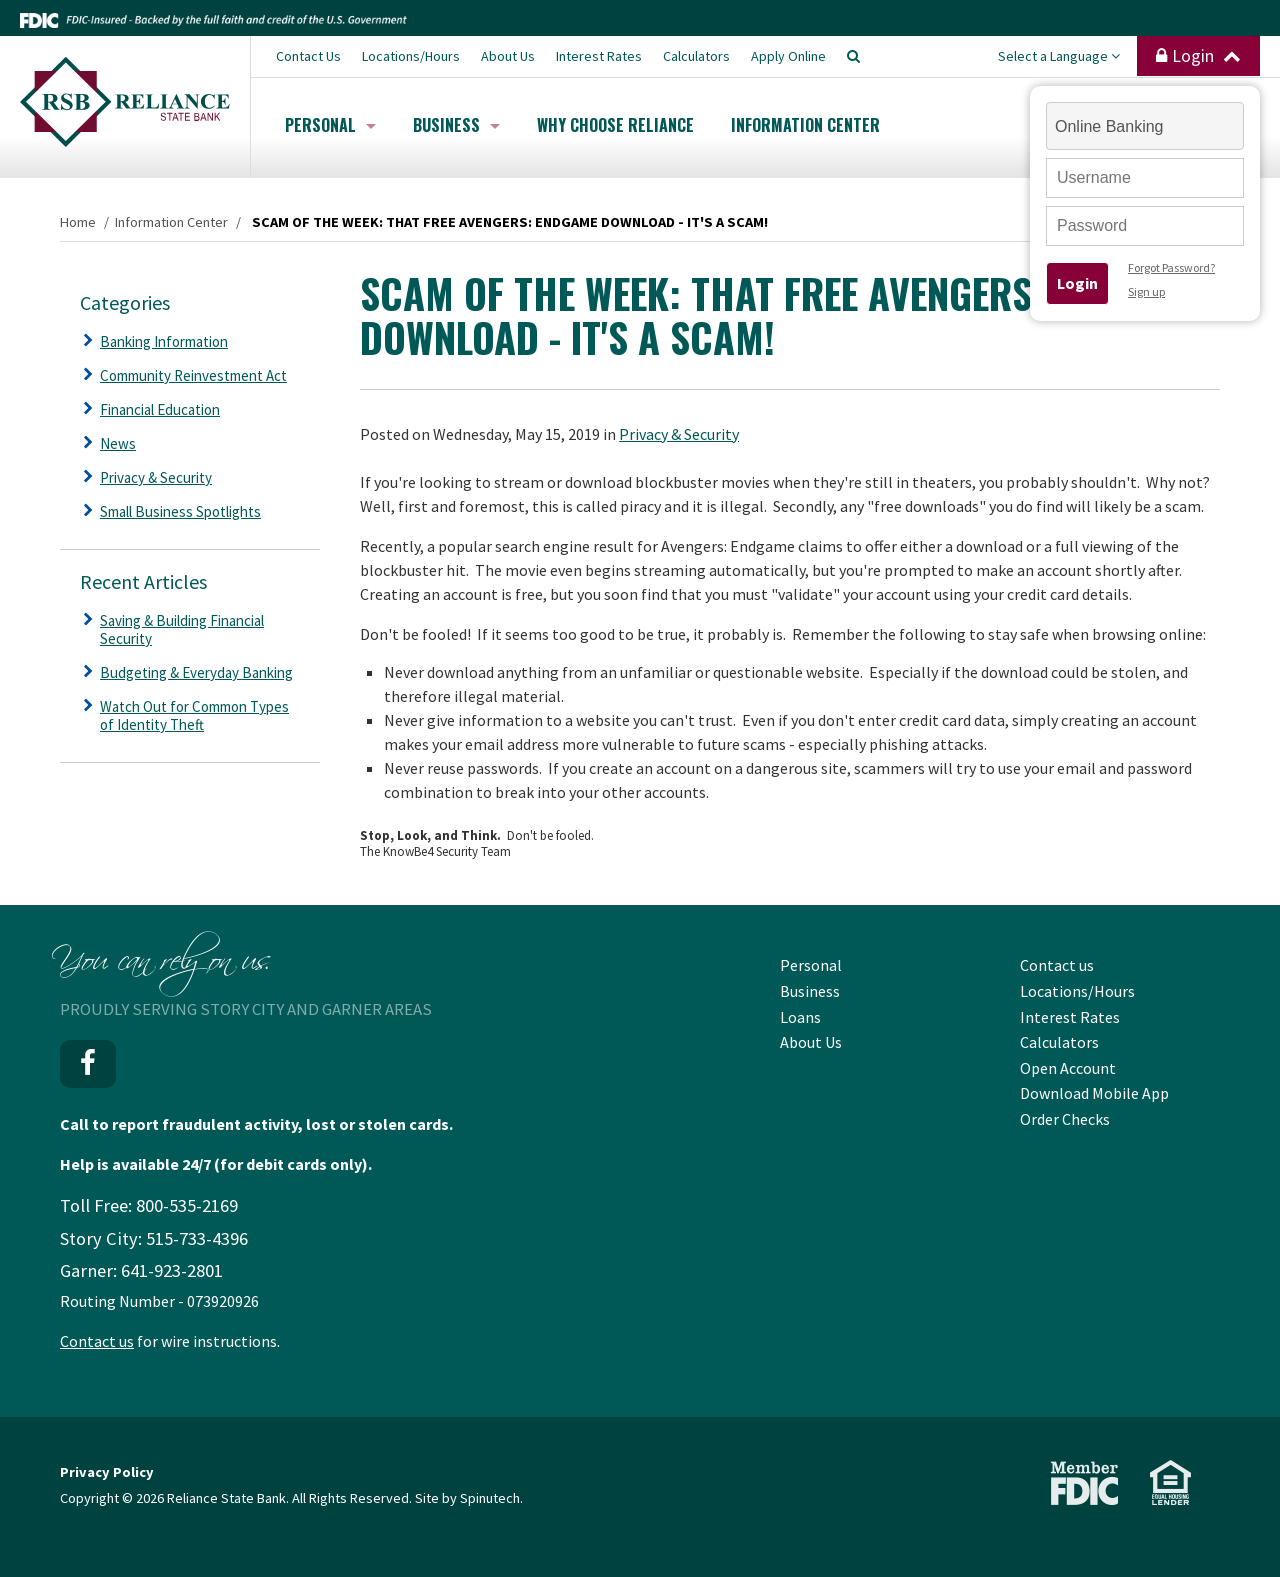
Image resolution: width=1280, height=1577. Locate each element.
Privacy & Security (679, 434)
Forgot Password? (1171, 267)
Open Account (1068, 1068)
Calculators (696, 56)
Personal (330, 125)
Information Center (805, 125)
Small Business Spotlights (180, 511)
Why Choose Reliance (615, 125)
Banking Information (164, 341)
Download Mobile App (1094, 1093)
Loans (800, 1017)
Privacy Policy (107, 1472)
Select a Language (1059, 56)
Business (456, 125)
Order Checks (1065, 1119)
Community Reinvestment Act (193, 375)
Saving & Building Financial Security (182, 629)
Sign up (1146, 291)
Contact (308, 56)
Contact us (97, 1341)
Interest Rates (599, 56)
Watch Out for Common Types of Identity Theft (194, 715)
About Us (508, 56)
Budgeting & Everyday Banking (196, 672)
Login (1198, 56)
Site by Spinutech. (469, 1498)
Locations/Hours (411, 56)
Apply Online (788, 56)
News (118, 443)
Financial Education (160, 409)
